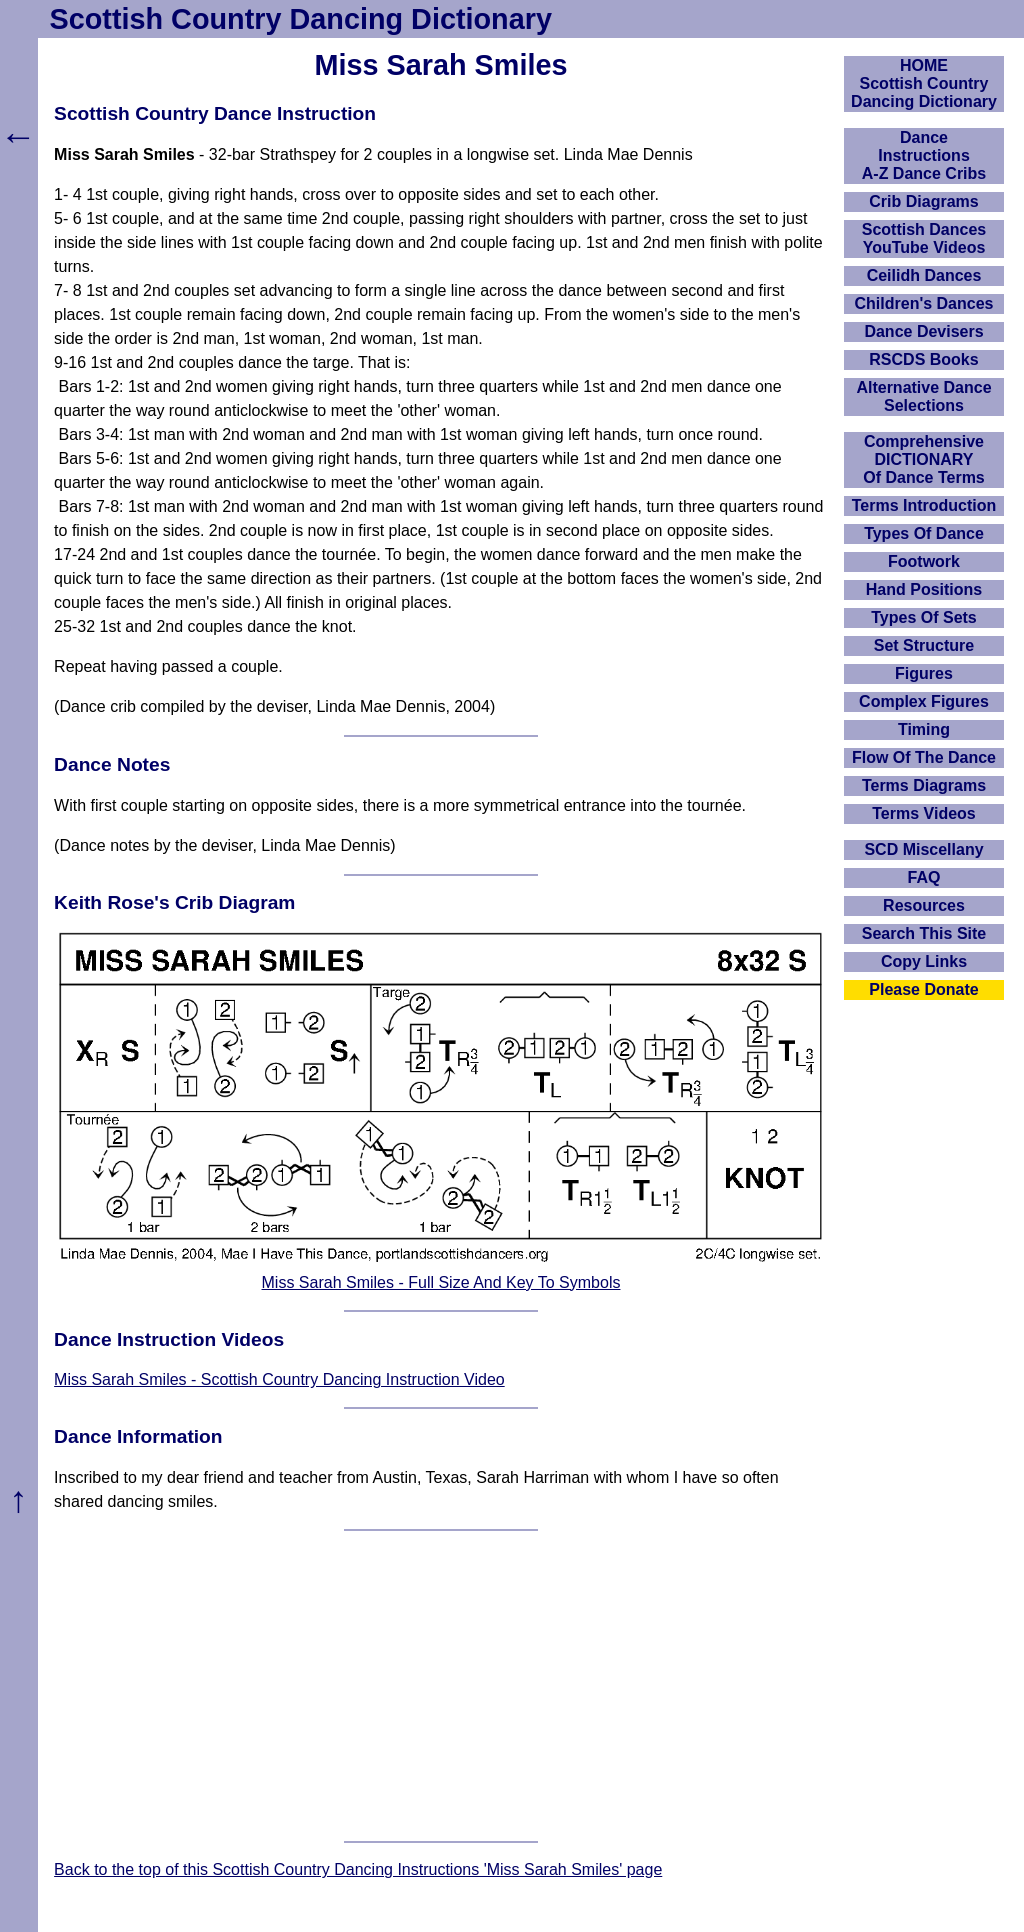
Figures (924, 673)
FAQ (924, 877)
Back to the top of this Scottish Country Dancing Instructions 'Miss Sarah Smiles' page (358, 1869)
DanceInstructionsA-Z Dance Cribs (924, 155)
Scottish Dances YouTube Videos (924, 238)
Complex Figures (924, 701)
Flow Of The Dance (924, 757)
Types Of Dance (924, 533)
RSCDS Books (923, 359)
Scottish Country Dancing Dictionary (301, 19)
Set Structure (924, 645)
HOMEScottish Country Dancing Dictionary (924, 83)
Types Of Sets (924, 617)
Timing (924, 729)
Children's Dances (924, 303)
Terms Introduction (924, 505)
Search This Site (924, 933)
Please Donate (923, 989)
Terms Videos (923, 813)
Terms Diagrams (924, 785)
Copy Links (924, 961)
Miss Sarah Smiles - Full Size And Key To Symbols (441, 1282)
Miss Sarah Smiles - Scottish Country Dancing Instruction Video (279, 1379)
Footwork (924, 561)
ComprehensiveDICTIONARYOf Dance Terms (924, 459)
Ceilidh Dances (924, 275)
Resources (924, 905)
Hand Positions (924, 589)
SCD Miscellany (923, 849)
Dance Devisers (923, 331)
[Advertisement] (441, 1686)
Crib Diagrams (923, 201)
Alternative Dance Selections (923, 396)
